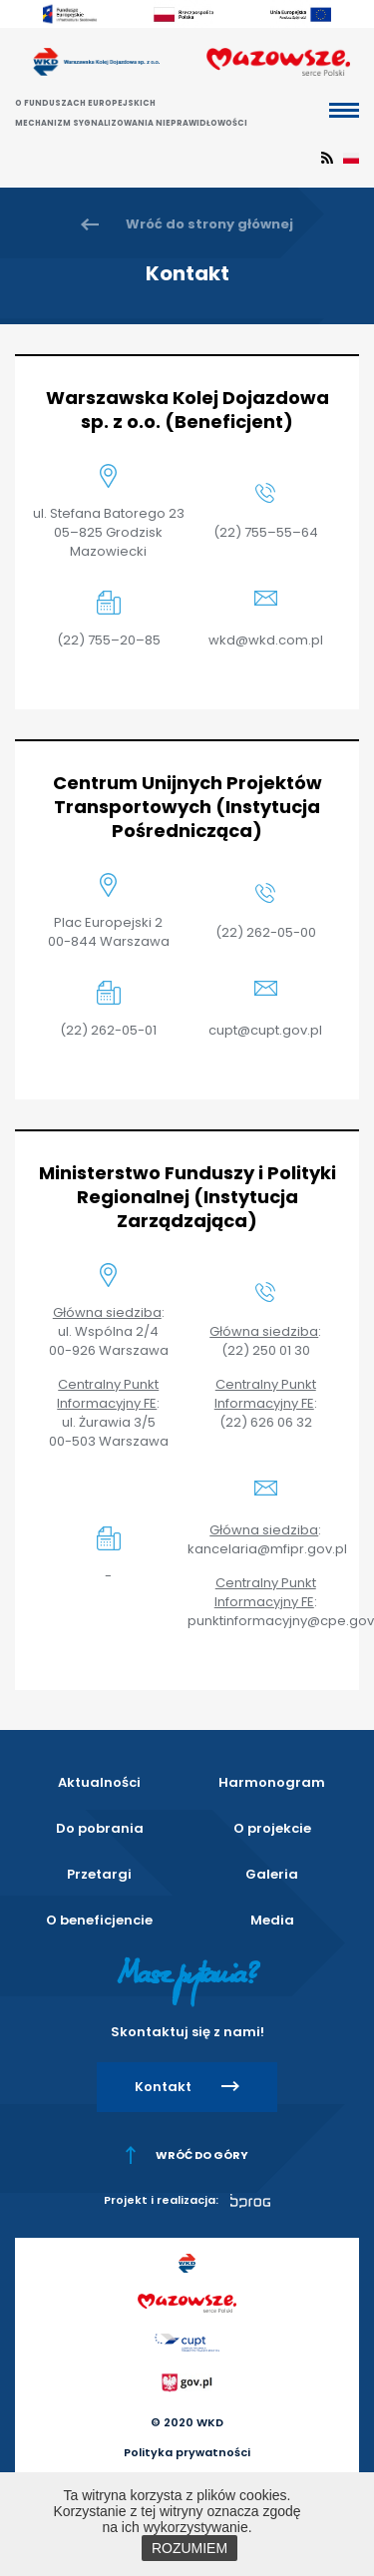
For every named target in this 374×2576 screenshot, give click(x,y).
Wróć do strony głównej (209, 224)
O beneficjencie (99, 1920)
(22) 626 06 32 (265, 1422)
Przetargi (99, 1874)
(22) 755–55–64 (265, 532)
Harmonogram (271, 1782)
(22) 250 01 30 (265, 1350)
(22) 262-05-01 (108, 1030)
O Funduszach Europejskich (85, 103)
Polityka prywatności (187, 2452)
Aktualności (99, 1782)
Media (272, 1920)
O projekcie (272, 1828)
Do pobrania (100, 1828)
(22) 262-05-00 (265, 932)
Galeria (271, 1874)
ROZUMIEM (189, 2548)
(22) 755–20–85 (109, 640)
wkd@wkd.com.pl (265, 640)
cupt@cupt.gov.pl (265, 1030)
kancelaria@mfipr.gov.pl (267, 1548)
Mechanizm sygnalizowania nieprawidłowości (131, 123)
